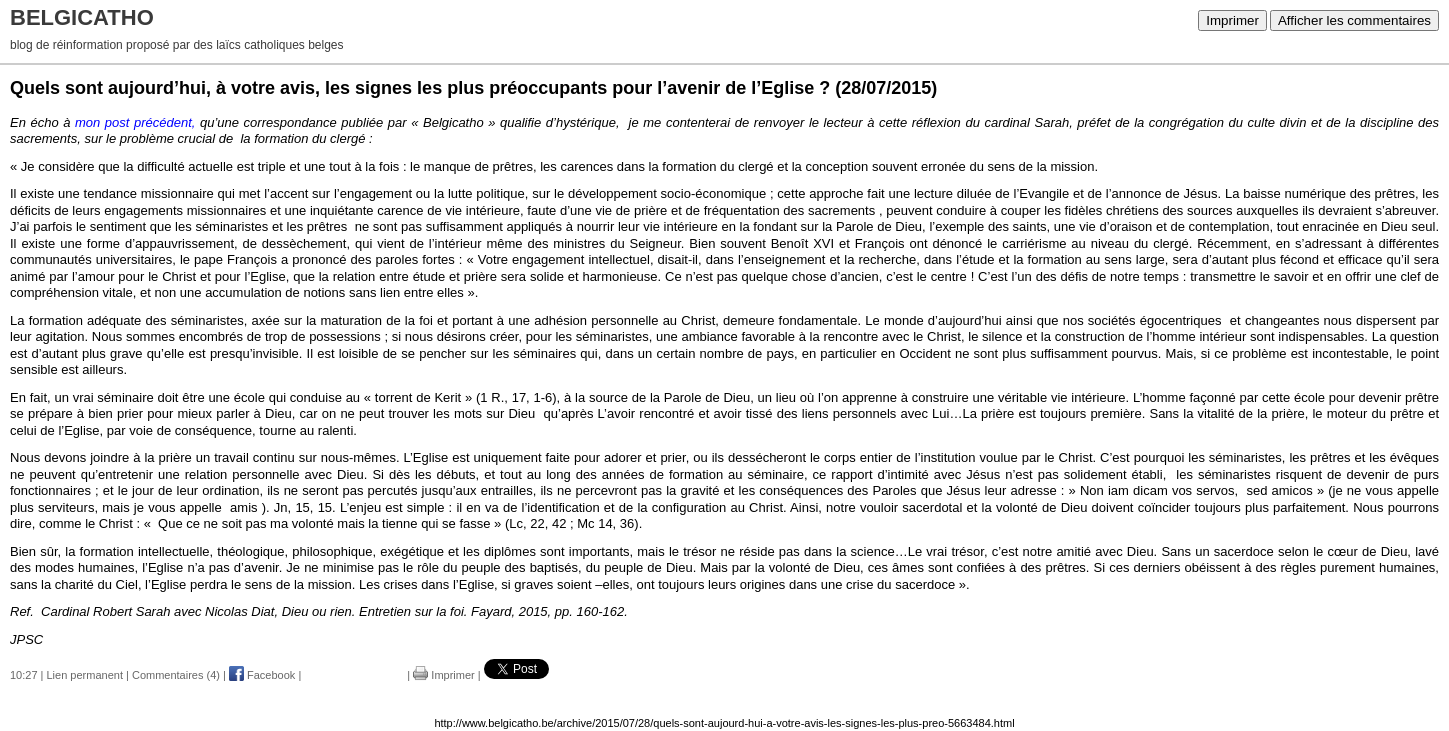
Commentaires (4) (176, 675)
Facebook (262, 675)
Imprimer (1232, 20)
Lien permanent (85, 675)
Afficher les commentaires (1354, 20)
